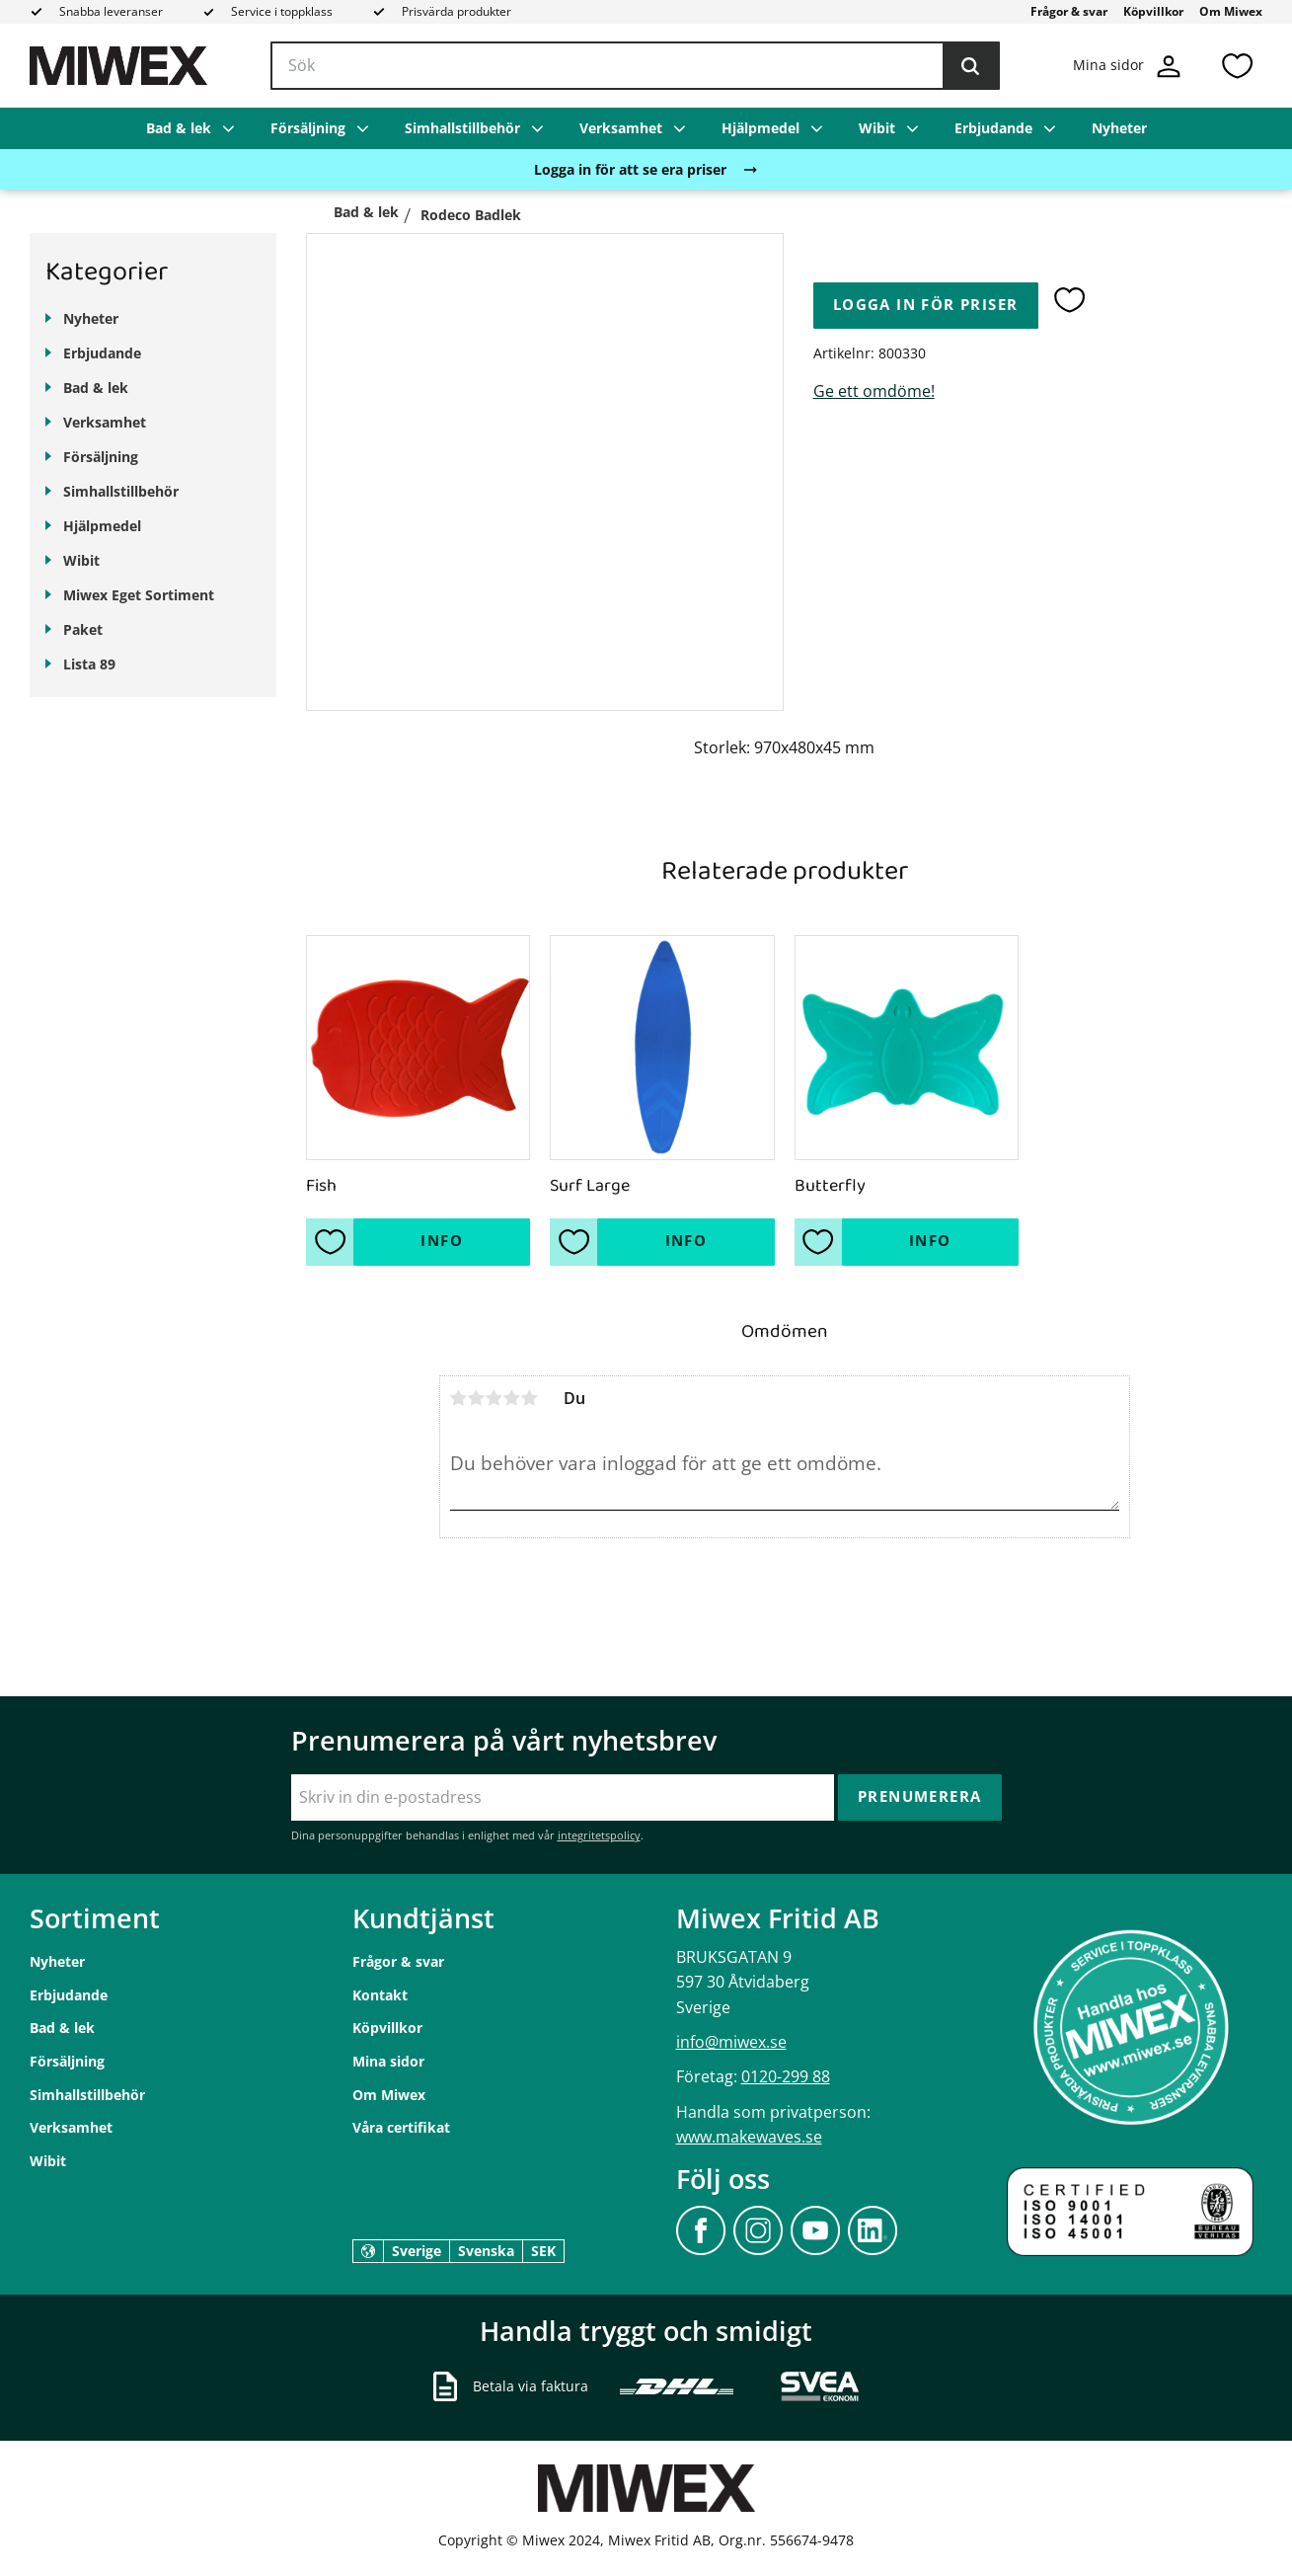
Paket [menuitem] (83, 629)
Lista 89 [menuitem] (89, 664)
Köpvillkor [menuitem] (1153, 11)
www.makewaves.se (749, 2136)
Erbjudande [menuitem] (993, 127)
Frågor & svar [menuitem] (1068, 11)
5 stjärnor (530, 1398)
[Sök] (970, 66)
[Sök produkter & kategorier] (635, 66)
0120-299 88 (785, 2076)
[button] (1236, 66)
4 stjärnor (512, 1398)
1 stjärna (459, 1398)
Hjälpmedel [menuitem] (760, 127)
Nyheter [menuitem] (1119, 127)
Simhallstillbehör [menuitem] (462, 127)
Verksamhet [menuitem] (620, 127)
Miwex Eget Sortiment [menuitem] (138, 594)
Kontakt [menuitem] (380, 1995)
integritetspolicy (599, 1835)
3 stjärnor (494, 1398)
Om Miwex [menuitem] (1230, 11)
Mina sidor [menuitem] (388, 2061)
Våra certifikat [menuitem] (401, 2127)
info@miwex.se (731, 2042)
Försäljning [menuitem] (307, 127)
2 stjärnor (477, 1398)
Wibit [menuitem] (877, 127)
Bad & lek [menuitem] (178, 127)
